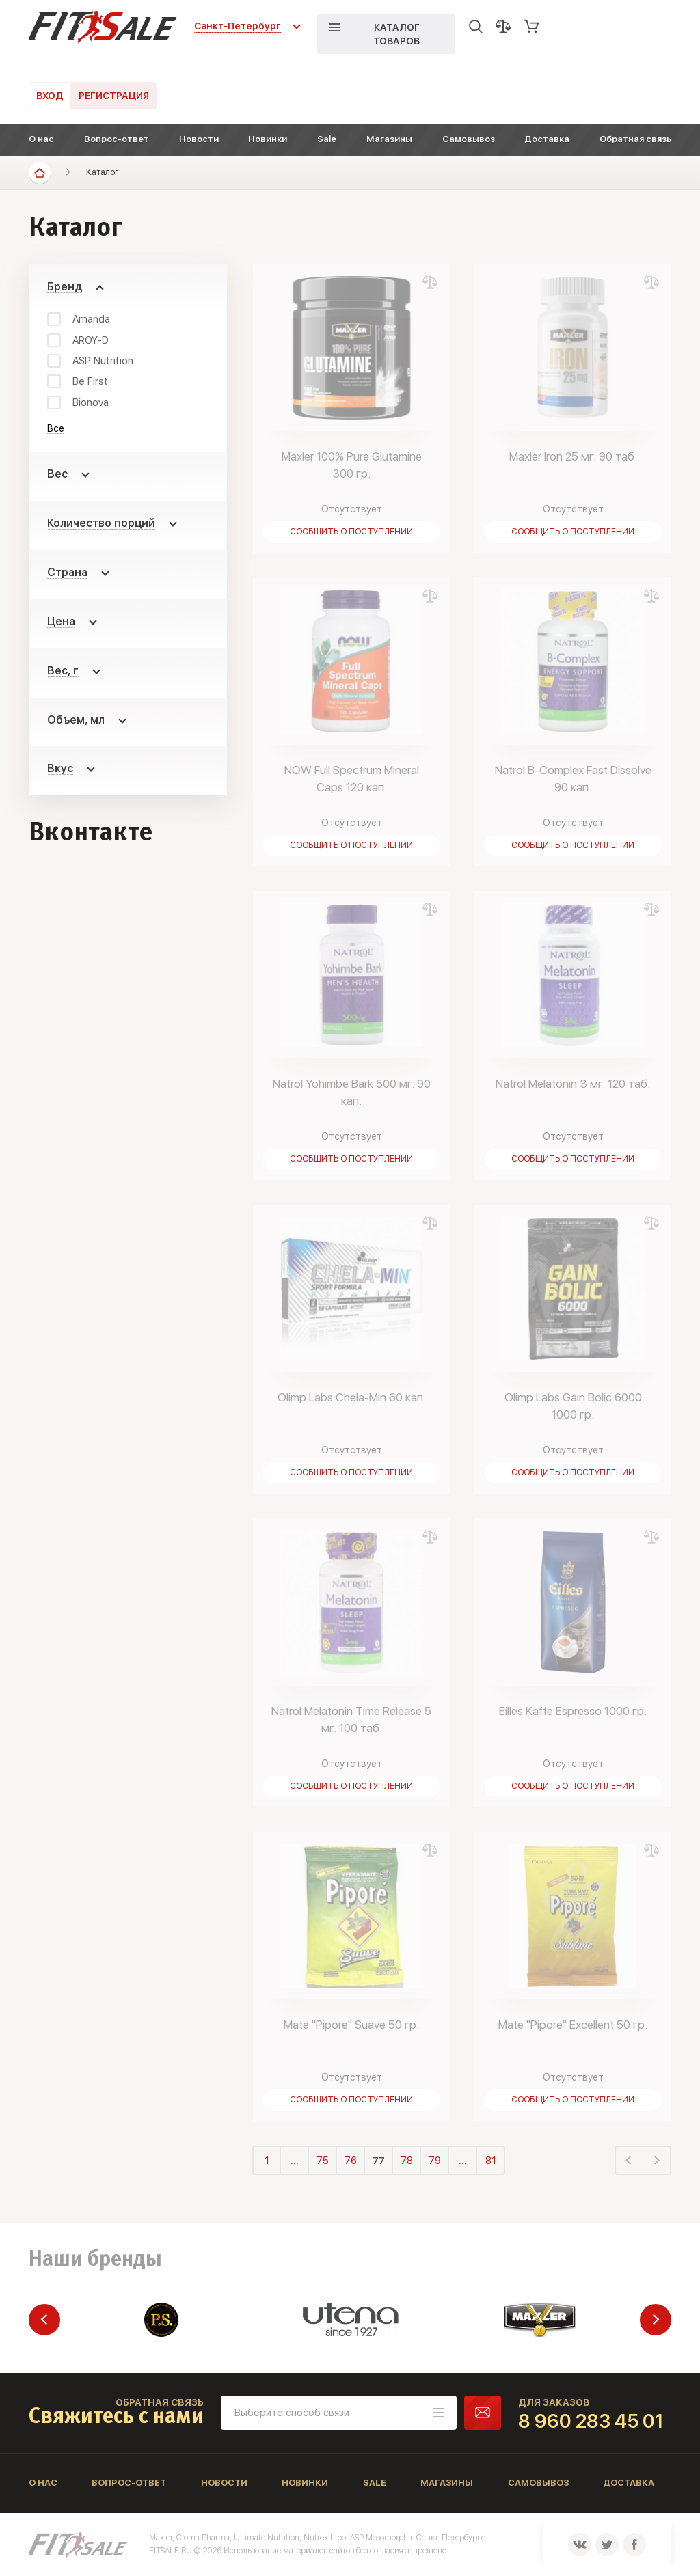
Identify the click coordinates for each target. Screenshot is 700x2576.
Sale (326, 139)
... (295, 2160)
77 (379, 2160)
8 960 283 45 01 (591, 2421)
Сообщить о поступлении (351, 531)
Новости (199, 139)
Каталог (102, 172)
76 (351, 2160)
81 (490, 2160)
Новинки (267, 139)
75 (323, 2160)
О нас (41, 139)
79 (435, 2160)
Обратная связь (635, 139)
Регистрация (114, 95)
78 (407, 2160)
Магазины (389, 139)
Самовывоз (468, 139)
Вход (50, 95)
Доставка (546, 139)
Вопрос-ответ (116, 139)
